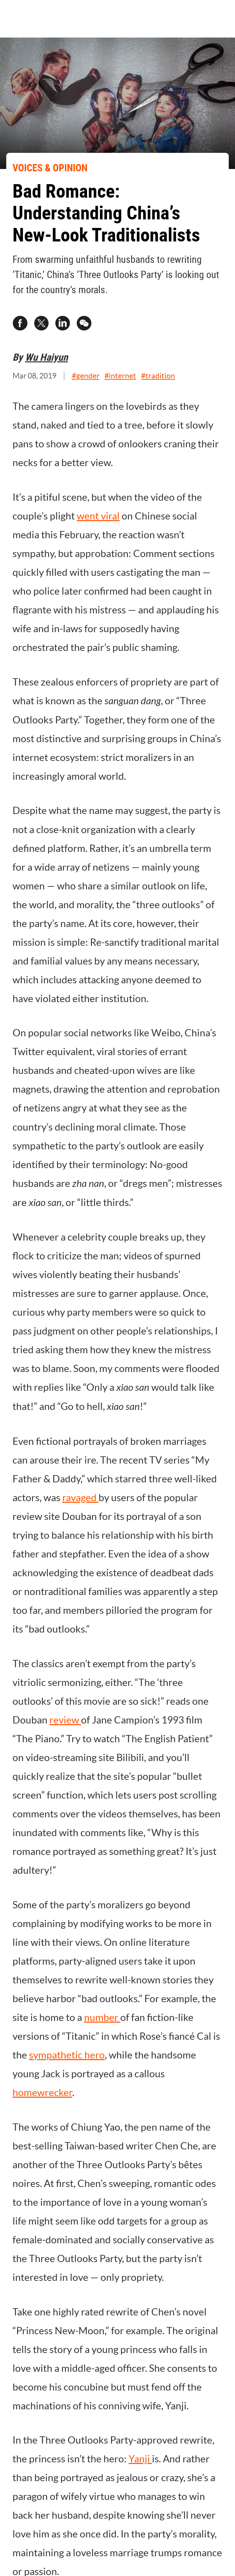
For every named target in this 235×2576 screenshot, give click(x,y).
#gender (86, 376)
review (65, 1719)
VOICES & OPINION (50, 167)
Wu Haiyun (46, 357)
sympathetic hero (67, 2054)
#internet (120, 376)
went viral (98, 515)
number (102, 2017)
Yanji (140, 2458)
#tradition (158, 376)
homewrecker (42, 2092)
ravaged (80, 1497)
